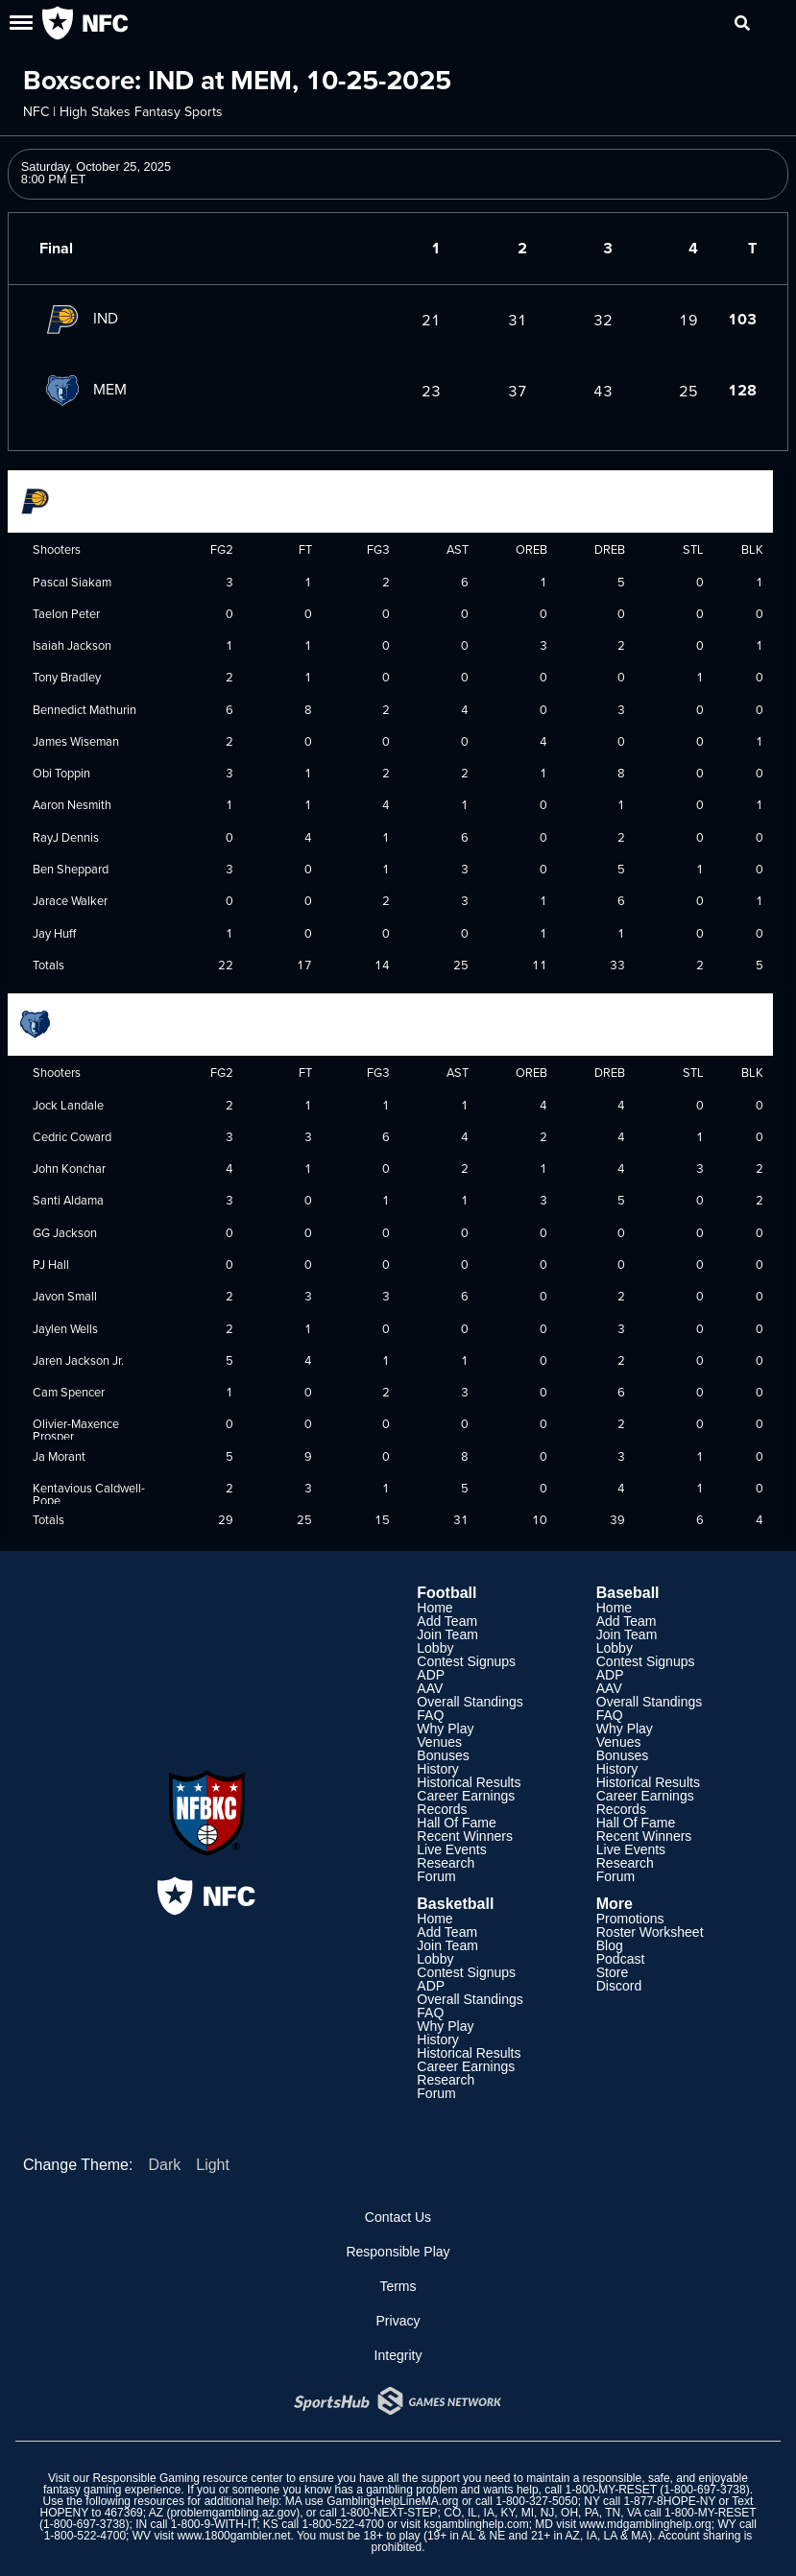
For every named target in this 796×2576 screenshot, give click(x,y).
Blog (609, 1945)
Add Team (447, 1621)
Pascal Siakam (72, 581)
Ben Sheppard (71, 868)
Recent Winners (465, 1836)
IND (78, 317)
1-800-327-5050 (536, 2501)
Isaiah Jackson (72, 645)
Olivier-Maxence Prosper (76, 1429)
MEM (83, 388)
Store (612, 1972)
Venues (439, 1742)
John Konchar (69, 1168)
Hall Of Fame (456, 1822)
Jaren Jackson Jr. (78, 1360)
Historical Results (468, 1782)
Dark (164, 2165)
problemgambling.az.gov (233, 2512)
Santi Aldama (68, 1199)
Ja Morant (59, 1456)
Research (445, 1863)
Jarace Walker (70, 900)
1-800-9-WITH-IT (213, 2524)
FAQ (430, 1715)
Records (442, 1809)
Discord (618, 1985)
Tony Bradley (67, 676)
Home (434, 1607)
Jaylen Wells (65, 1328)
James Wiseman (76, 741)
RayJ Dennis (66, 837)
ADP (431, 1674)
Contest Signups (466, 1661)
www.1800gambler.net (233, 2535)
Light (212, 2165)
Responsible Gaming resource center (188, 2478)
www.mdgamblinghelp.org (645, 2524)
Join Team (447, 1634)
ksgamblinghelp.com (475, 2524)
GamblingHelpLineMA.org (392, 2501)
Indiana (61, 499)
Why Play (445, 1728)
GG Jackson (65, 1232)
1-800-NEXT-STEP (388, 2512)
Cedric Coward (72, 1136)
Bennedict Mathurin (84, 709)
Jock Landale (68, 1104)
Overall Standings (470, 1701)
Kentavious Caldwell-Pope (89, 1494)
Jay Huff (54, 933)
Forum (436, 1876)
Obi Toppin (61, 772)
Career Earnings (466, 1795)
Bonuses (443, 1755)
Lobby (435, 1648)
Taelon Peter (66, 613)
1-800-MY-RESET (611, 2489)
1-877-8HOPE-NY (669, 2501)
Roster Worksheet (650, 1932)
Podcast (620, 1959)
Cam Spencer (69, 1391)
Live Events (451, 1849)
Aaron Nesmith (72, 804)
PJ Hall (51, 1264)
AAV (430, 1688)
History (438, 1769)
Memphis (65, 1022)
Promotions (630, 1918)
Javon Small (65, 1295)
